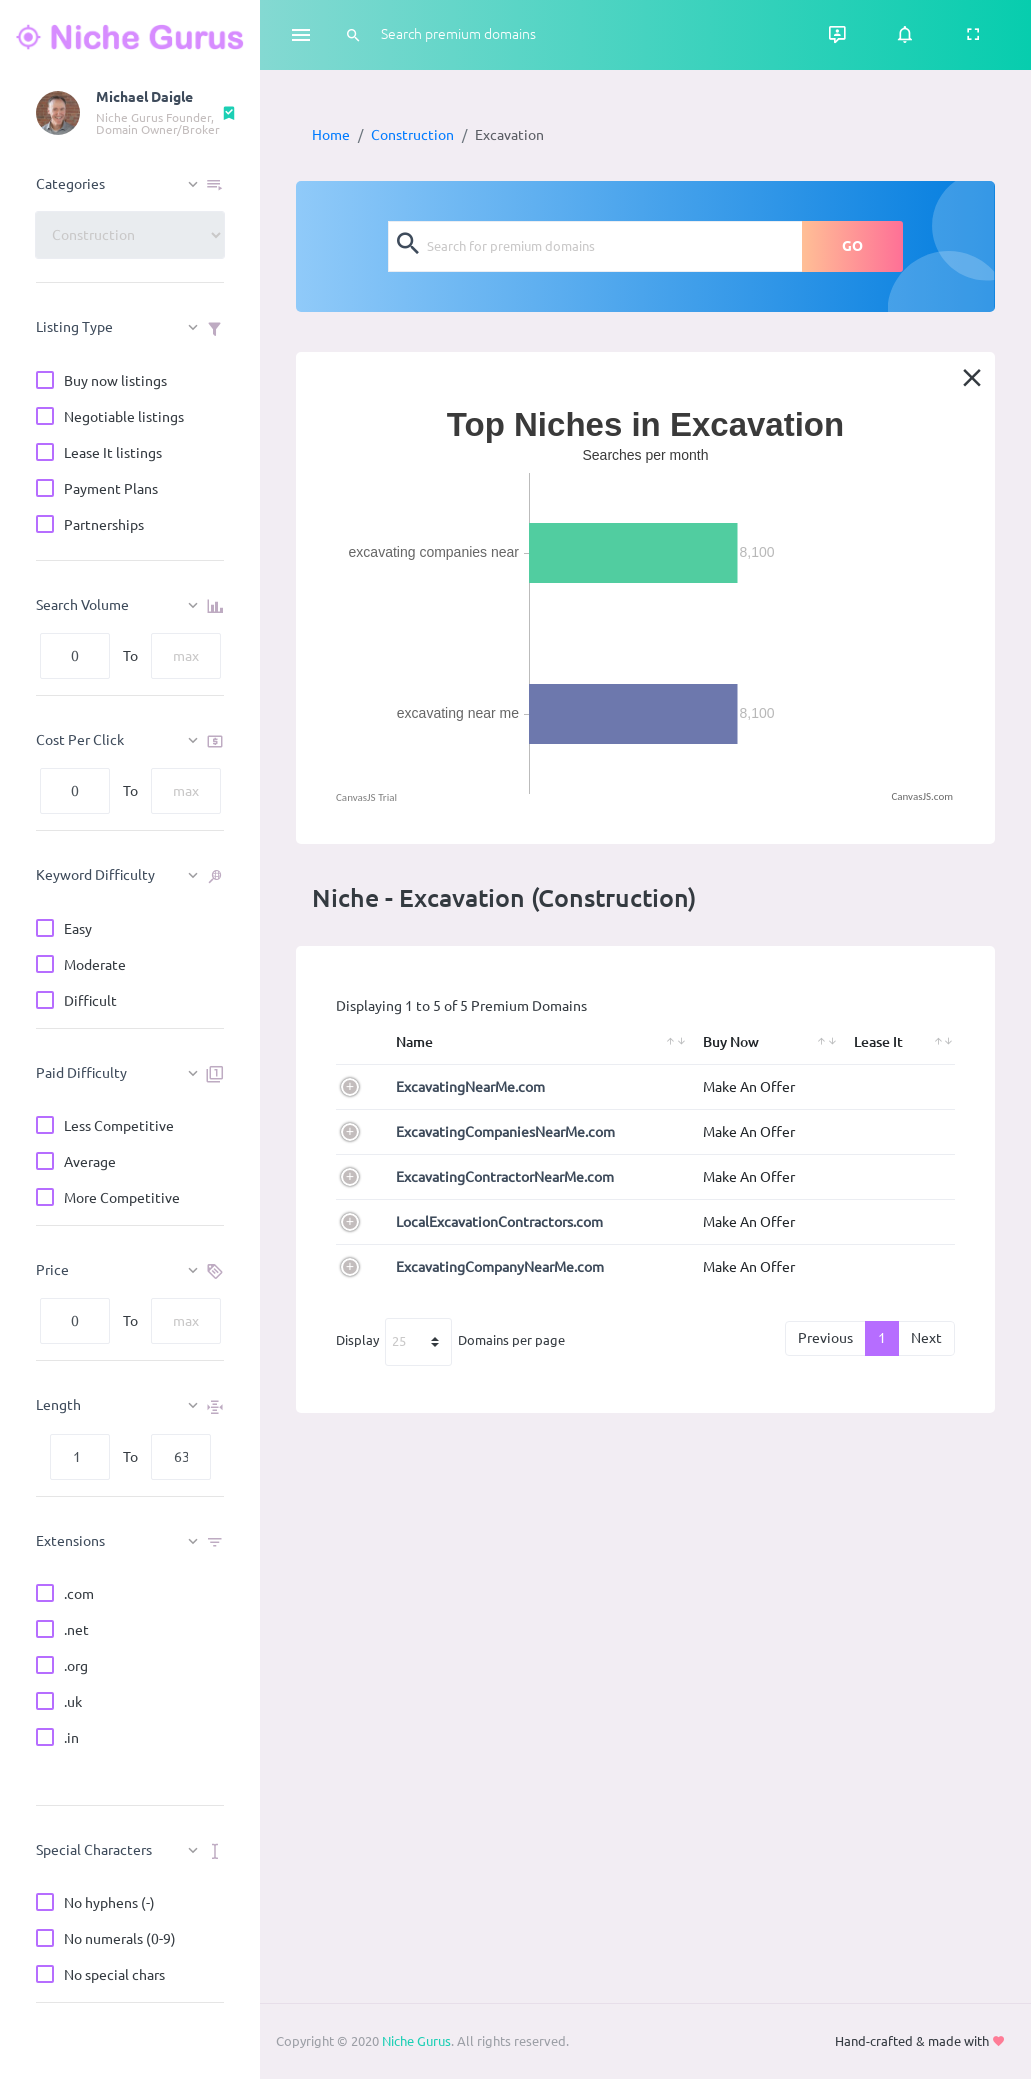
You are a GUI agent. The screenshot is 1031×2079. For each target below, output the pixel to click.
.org (76, 1667)
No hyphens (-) (109, 1904)
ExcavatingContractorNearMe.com (505, 1177)
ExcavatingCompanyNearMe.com (500, 1267)
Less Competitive (119, 1127)
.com (79, 1595)
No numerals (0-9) (120, 1940)
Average (90, 1163)
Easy (78, 930)
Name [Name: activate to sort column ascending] (414, 1042)
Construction (412, 135)
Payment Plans (111, 490)
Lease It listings (113, 454)
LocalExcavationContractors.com (499, 1222)
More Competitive (122, 1199)
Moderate (95, 966)
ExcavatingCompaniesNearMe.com (505, 1132)
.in (71, 1739)
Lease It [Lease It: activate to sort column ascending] (878, 1042)
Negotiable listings (124, 418)
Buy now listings (115, 382)
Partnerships (104, 526)
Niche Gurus (416, 2041)
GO (852, 246)
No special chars (114, 1976)
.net (76, 1631)
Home (331, 135)
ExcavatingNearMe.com (470, 1087)
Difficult (90, 1002)
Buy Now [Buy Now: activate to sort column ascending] (731, 1042)
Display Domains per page (450, 1342)
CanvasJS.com (922, 796)
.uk (73, 1703)
